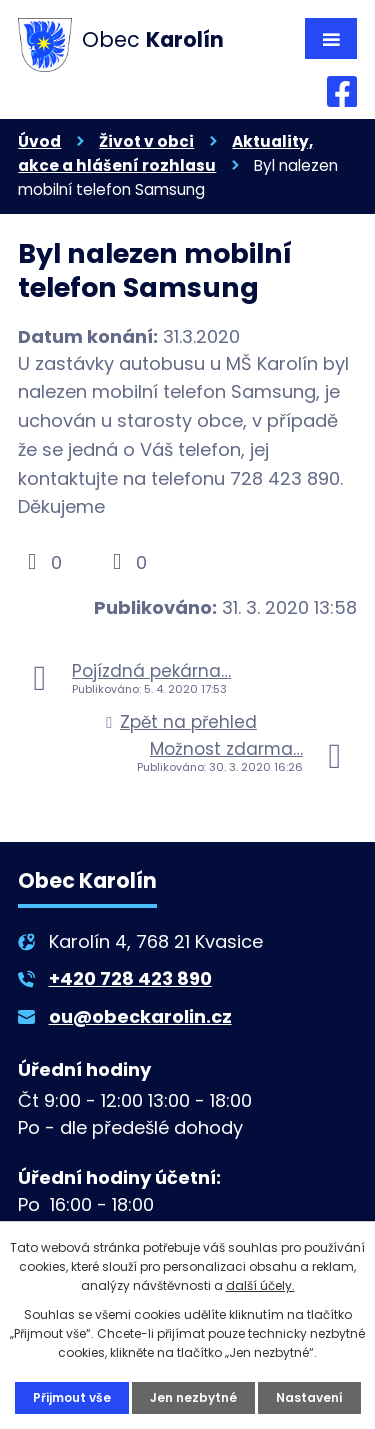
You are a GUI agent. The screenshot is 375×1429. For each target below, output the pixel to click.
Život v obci (146, 141)
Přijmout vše (72, 1397)
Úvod (39, 141)
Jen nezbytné (193, 1397)
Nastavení (309, 1397)
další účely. (260, 1285)
